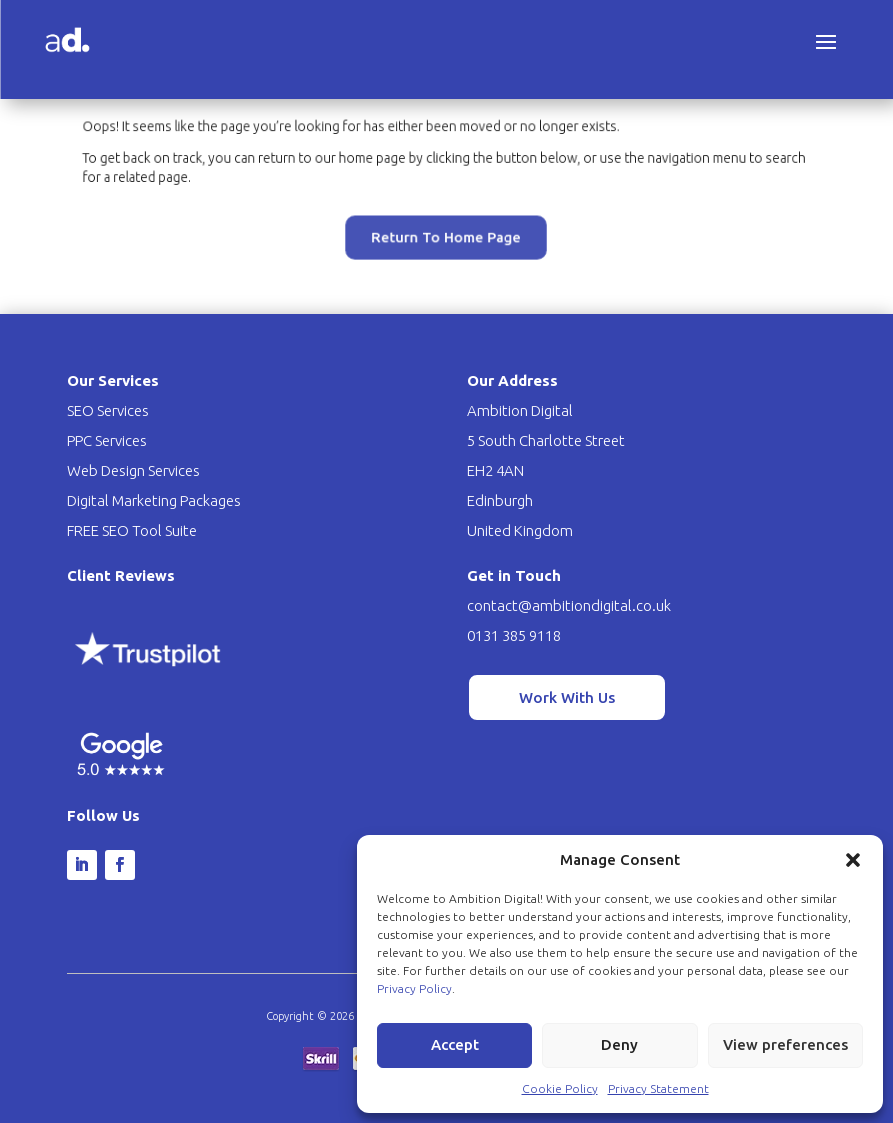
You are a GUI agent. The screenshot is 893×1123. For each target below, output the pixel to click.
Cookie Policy (560, 1088)
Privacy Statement (658, 1088)
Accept (455, 1044)
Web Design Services (133, 470)
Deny (619, 1044)
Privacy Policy (414, 988)
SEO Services (108, 410)
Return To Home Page (446, 228)
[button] (853, 860)
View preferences (785, 1044)
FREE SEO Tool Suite (132, 530)
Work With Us (567, 697)
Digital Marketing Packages (154, 500)
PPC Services (107, 440)
